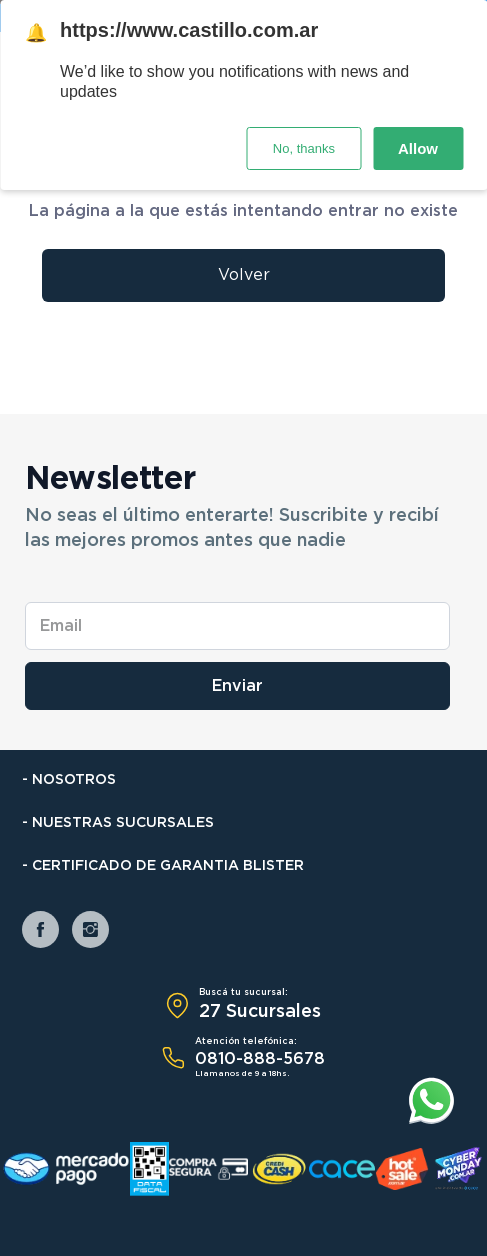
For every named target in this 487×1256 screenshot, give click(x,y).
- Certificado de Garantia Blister (163, 866)
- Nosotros (69, 780)
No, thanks (304, 148)
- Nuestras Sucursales (118, 823)
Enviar (237, 686)
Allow (418, 148)
